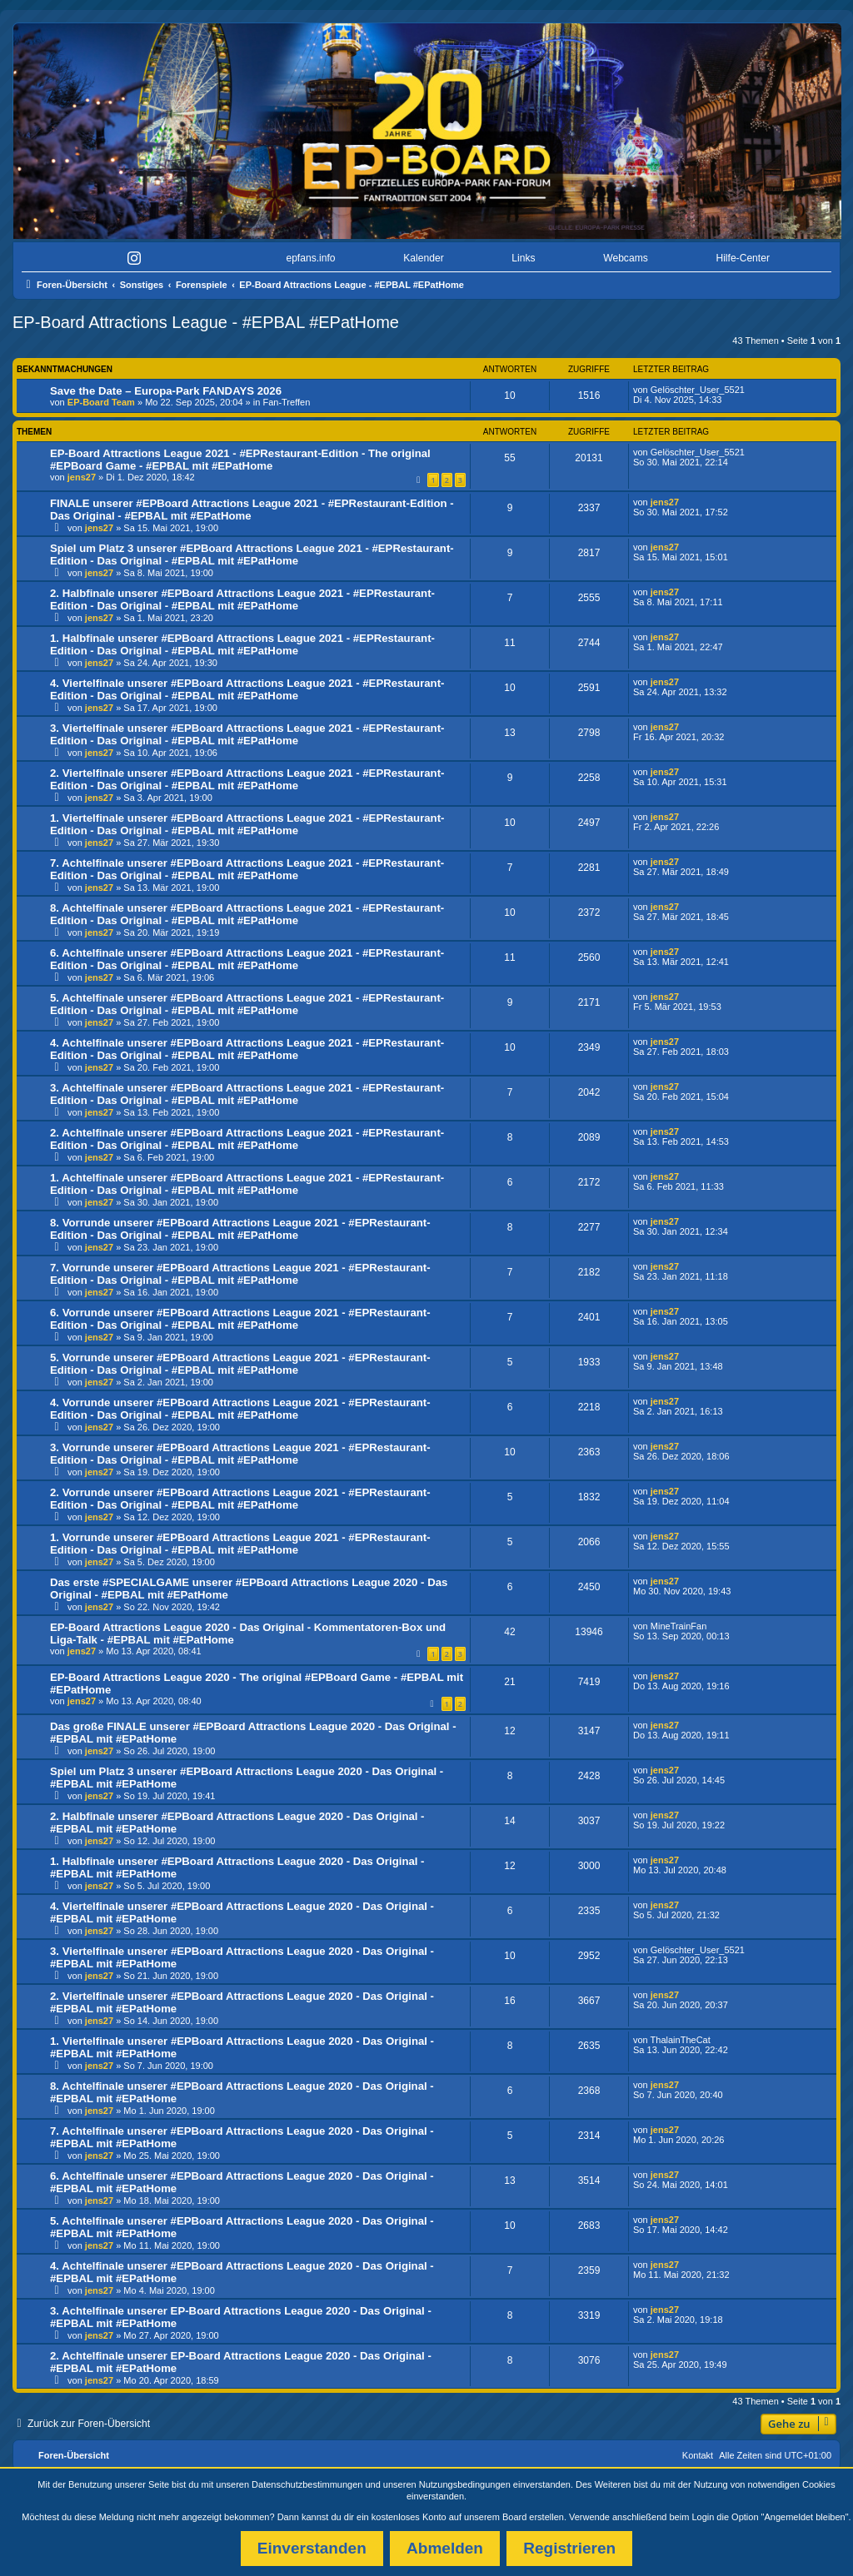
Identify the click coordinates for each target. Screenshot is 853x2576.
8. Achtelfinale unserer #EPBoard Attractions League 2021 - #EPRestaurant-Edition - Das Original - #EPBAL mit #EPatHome (247, 914)
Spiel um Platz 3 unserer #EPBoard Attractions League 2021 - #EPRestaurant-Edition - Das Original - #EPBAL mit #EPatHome (252, 554)
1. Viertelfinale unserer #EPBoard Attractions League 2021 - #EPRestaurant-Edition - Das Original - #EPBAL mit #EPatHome (247, 824)
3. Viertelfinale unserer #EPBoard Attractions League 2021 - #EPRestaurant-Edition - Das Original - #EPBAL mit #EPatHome (247, 734)
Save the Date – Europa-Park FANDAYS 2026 (166, 391)
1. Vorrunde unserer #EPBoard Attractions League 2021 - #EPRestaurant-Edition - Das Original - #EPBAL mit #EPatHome (240, 1543)
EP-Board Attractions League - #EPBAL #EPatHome (205, 322)
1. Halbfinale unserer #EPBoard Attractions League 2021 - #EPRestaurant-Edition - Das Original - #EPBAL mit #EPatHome (242, 644)
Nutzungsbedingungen (465, 2484)
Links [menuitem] (523, 258)
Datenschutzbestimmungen (307, 2484)
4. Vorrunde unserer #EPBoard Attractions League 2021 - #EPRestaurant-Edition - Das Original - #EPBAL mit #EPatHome (240, 1408)
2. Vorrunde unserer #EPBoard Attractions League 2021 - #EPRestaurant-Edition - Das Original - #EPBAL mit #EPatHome (240, 1498)
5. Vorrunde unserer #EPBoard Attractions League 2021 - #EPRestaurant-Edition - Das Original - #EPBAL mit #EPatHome (240, 1363)
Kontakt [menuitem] (697, 2455)
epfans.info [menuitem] (310, 258)
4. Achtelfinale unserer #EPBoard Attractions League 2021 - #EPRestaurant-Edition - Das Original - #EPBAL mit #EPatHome (247, 1049)
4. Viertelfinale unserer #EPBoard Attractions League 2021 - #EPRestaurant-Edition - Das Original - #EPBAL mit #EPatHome (247, 689)
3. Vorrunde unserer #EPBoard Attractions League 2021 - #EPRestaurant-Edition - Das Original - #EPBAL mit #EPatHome (240, 1453)
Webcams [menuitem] (625, 258)
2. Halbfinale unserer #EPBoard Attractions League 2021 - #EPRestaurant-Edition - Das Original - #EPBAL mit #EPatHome (242, 599)
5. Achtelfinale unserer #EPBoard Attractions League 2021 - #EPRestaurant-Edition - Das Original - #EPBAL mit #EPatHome (247, 1004)
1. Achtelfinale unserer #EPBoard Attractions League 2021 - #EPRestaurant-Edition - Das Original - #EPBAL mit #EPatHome (247, 1183)
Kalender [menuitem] (423, 258)
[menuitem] (67, 258)
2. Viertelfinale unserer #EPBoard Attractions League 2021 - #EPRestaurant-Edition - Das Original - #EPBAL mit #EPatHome (247, 779)
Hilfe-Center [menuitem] (743, 258)
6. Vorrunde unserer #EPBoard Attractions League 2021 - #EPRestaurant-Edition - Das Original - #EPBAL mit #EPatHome (240, 1318)
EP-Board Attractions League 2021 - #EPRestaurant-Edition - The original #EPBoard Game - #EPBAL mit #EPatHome (240, 459)
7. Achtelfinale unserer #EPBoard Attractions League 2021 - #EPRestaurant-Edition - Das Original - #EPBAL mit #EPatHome (247, 869)
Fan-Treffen (286, 402)
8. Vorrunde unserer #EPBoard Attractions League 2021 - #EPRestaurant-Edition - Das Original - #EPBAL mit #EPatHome (240, 1228)
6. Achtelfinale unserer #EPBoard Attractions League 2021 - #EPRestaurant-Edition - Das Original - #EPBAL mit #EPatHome (247, 959)
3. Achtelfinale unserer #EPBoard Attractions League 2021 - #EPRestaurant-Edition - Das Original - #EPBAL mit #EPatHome (247, 1094)
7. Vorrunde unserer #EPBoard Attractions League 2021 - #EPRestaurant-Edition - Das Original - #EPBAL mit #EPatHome (240, 1273)
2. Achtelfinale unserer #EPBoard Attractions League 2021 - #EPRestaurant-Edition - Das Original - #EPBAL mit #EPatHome (247, 1138)
